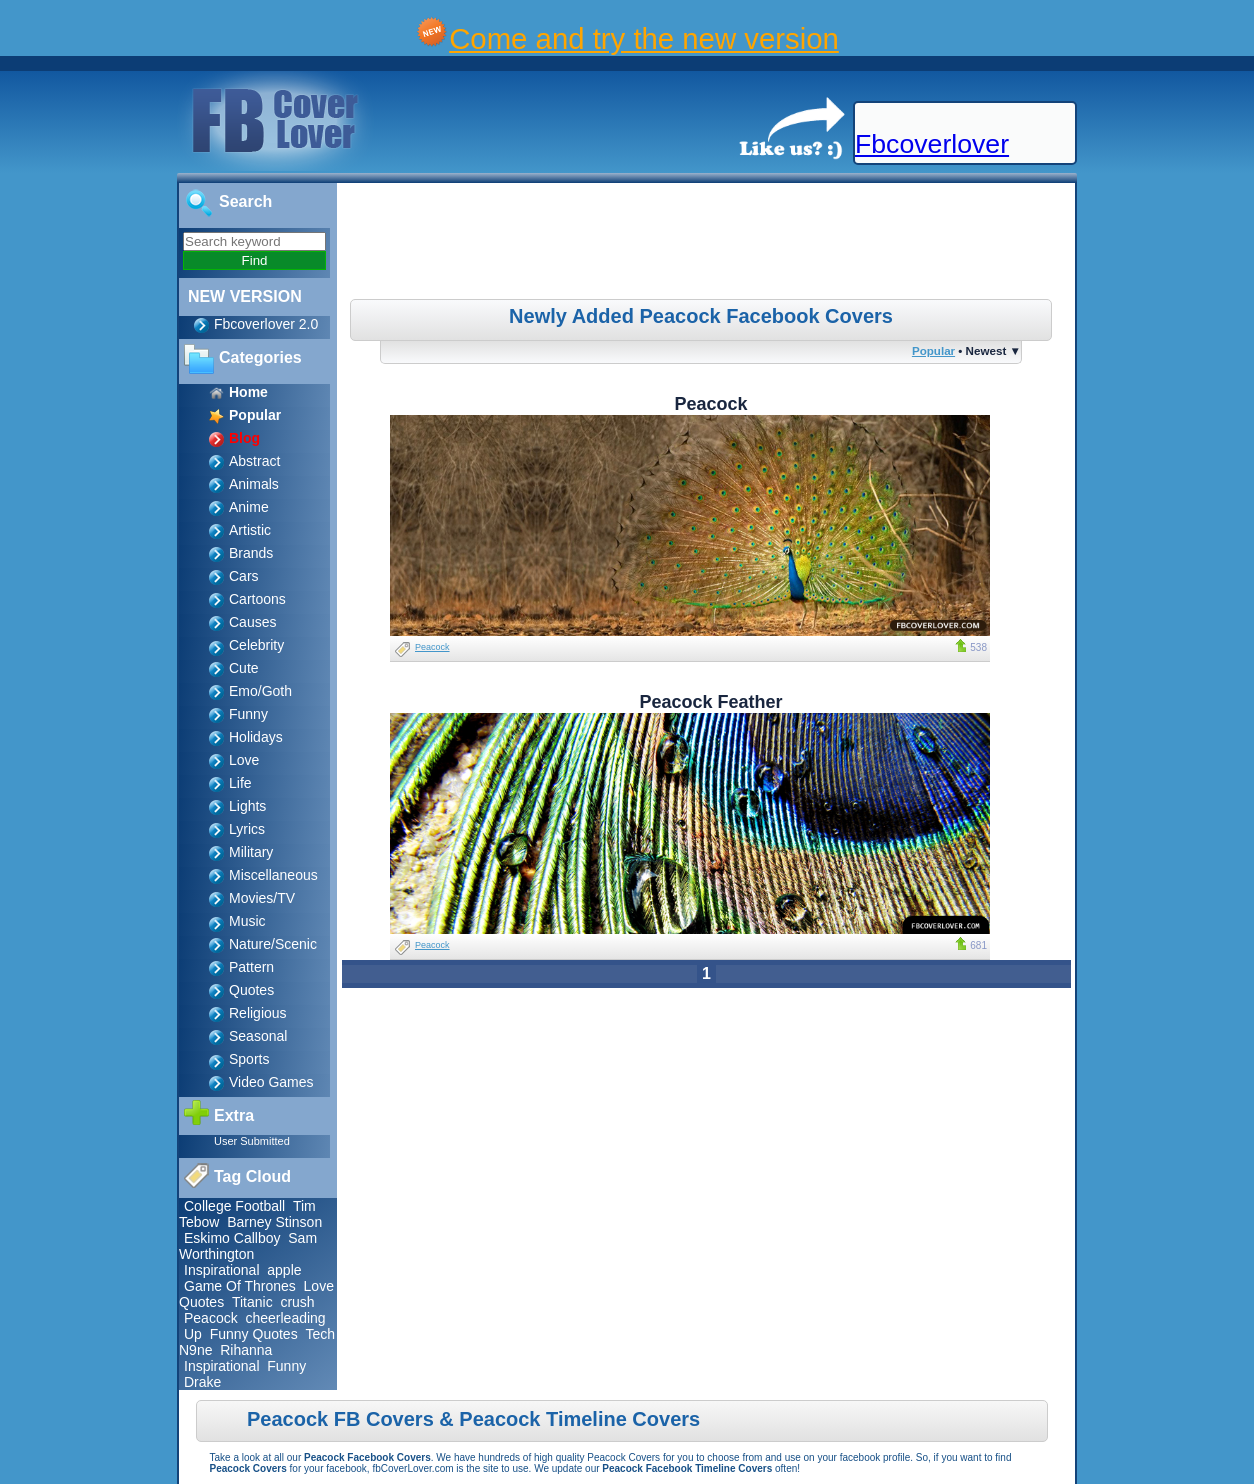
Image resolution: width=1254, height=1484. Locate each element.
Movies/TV (262, 898)
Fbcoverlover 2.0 (266, 324)
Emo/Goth (260, 691)
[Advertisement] (709, 244)
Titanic (252, 1302)
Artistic (250, 530)
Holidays (256, 737)
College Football (234, 1206)
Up (193, 1334)
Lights (247, 806)
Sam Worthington (248, 1246)
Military (251, 852)
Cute (244, 668)
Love (244, 760)
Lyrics (247, 829)
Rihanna (246, 1350)
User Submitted (252, 1141)
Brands (251, 553)
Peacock (211, 1318)
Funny (248, 714)
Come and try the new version (644, 38)
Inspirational (222, 1270)
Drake (202, 1382)
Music (247, 921)
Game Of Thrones (240, 1286)
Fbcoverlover (932, 144)
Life (240, 783)
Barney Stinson (274, 1222)
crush (297, 1302)
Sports (249, 1059)
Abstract (254, 461)
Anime (249, 507)
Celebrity (256, 645)
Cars (244, 576)
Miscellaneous (273, 875)
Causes (252, 622)
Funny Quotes (254, 1334)
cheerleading (285, 1318)
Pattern (251, 967)
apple (284, 1270)
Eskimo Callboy (232, 1238)
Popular (933, 350)
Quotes (251, 990)
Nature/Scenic (273, 944)
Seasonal (258, 1036)
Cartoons (257, 599)
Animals (254, 484)
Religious (258, 1013)
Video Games (271, 1082)
